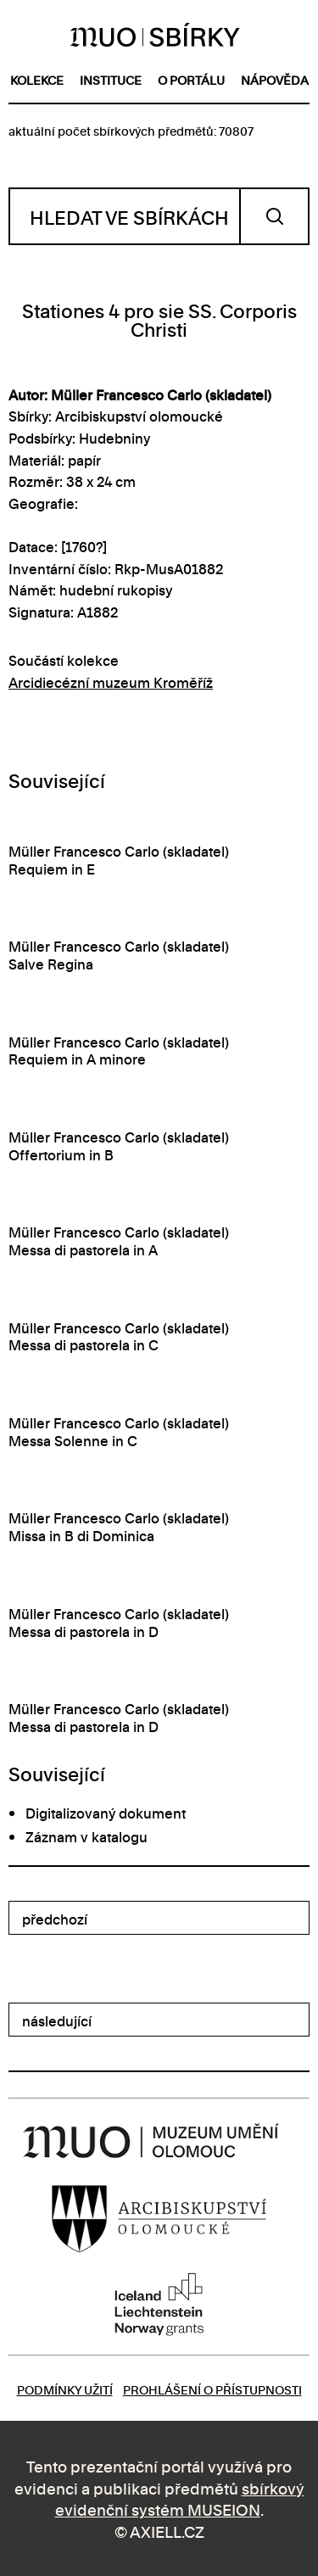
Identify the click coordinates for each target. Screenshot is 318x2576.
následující (57, 2020)
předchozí (54, 1918)
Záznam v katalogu (86, 1836)
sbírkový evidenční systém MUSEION (179, 2498)
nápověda (275, 79)
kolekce (37, 79)
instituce (111, 79)
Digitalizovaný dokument (105, 1812)
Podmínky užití (65, 2389)
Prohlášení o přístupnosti (212, 2389)
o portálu (191, 79)
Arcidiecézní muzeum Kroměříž (110, 682)
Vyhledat (274, 216)
